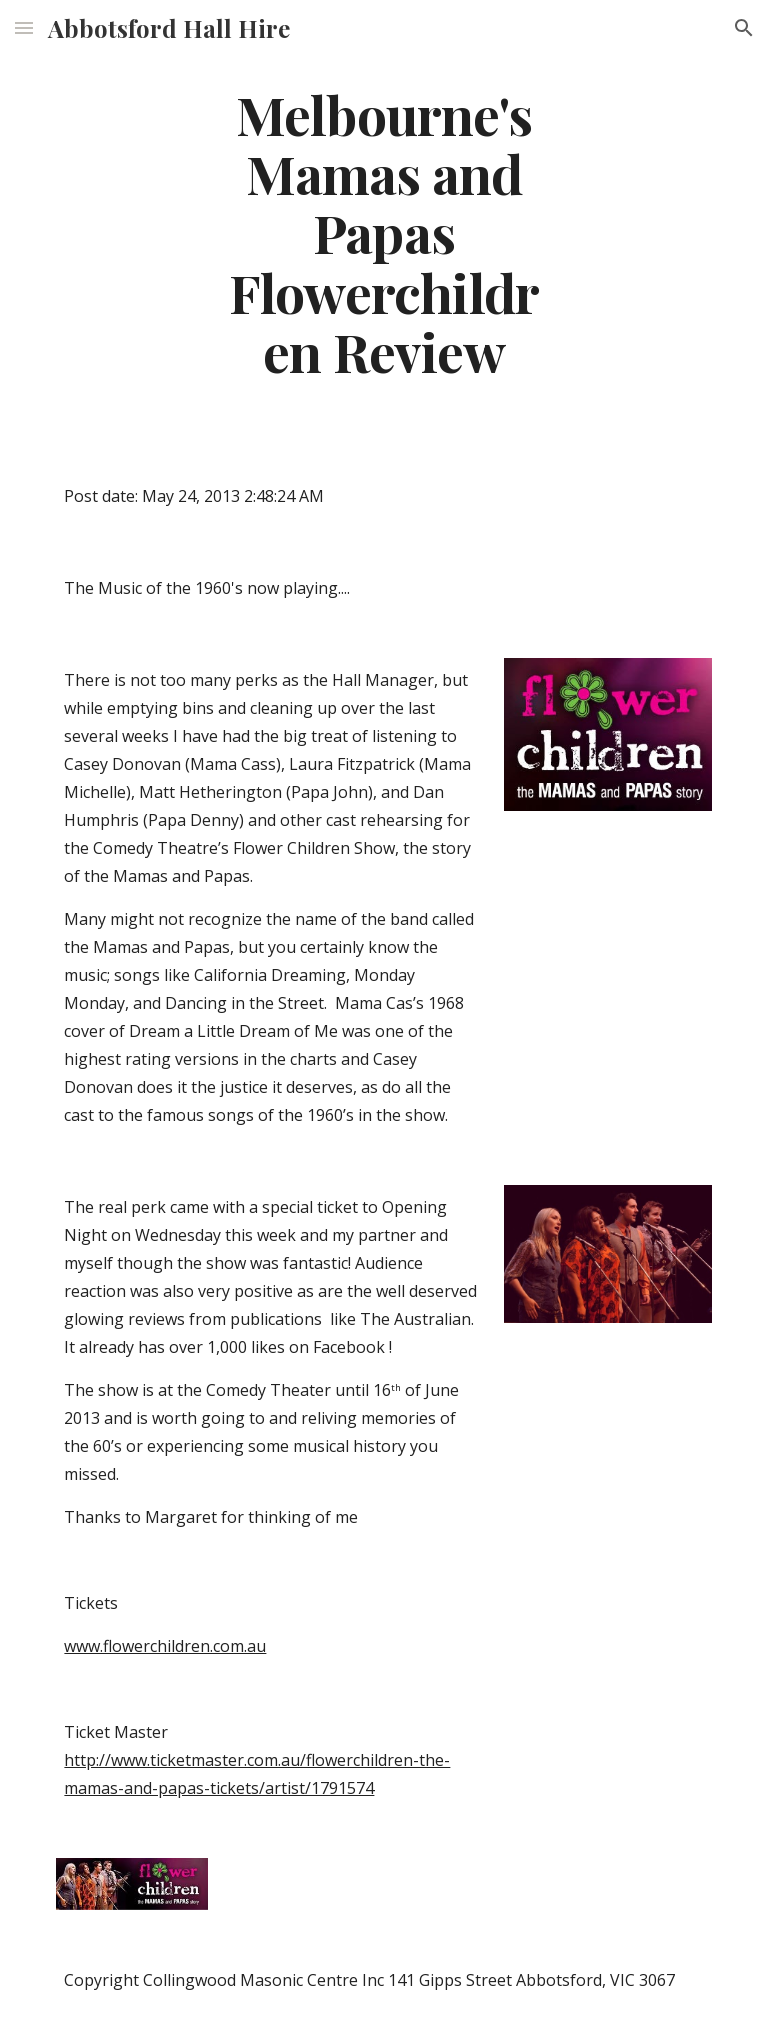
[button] (24, 27)
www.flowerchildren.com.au (165, 1646)
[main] (383, 232)
